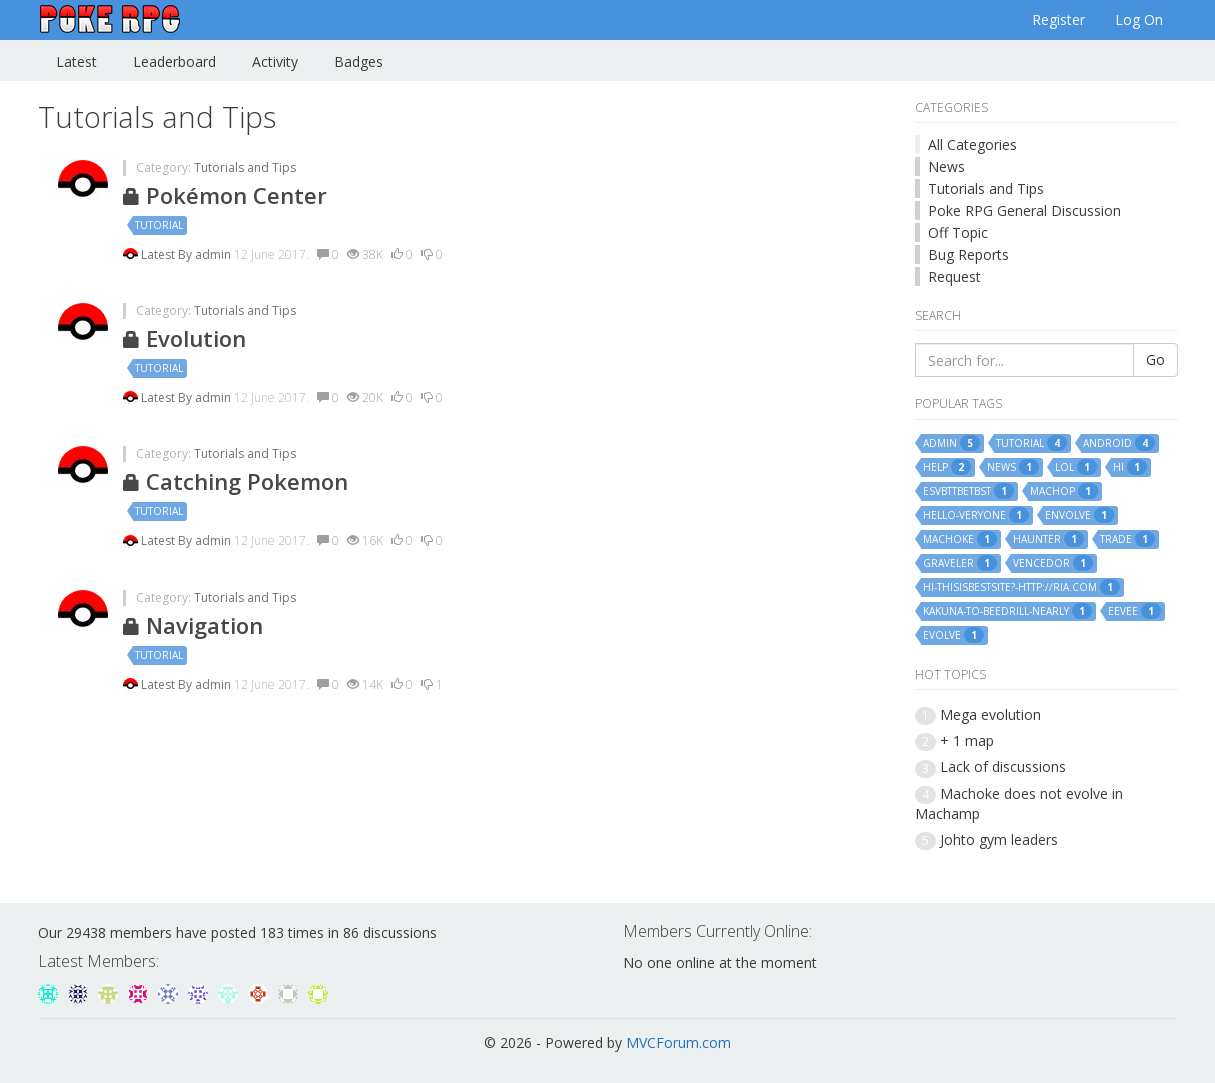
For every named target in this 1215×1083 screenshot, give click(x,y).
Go (1155, 359)
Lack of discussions (1003, 766)
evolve (953, 635)
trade (1127, 539)
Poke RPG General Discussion (1024, 210)
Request (954, 276)
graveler (960, 563)
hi (1130, 467)
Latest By (168, 254)
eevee (1134, 611)
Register (1058, 19)
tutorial (159, 225)
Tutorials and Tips (245, 167)
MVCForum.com (678, 1042)
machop (1064, 491)
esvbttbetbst (968, 491)
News (946, 166)
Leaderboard (174, 61)
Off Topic (958, 232)
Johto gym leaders (999, 839)
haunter (1048, 539)
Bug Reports (968, 254)
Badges (358, 61)
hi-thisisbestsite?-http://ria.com (1021, 587)
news (1013, 467)
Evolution (184, 338)
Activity (275, 61)
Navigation (193, 625)
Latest (76, 61)
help (947, 467)
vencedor (1053, 563)
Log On (1139, 19)
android (1119, 443)
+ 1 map (967, 740)
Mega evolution (990, 714)
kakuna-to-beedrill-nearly (1007, 611)
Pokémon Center (225, 195)
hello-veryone (976, 515)
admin (214, 254)
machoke (960, 539)
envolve (1079, 515)
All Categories (972, 144)
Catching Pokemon (235, 481)
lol (1076, 467)
